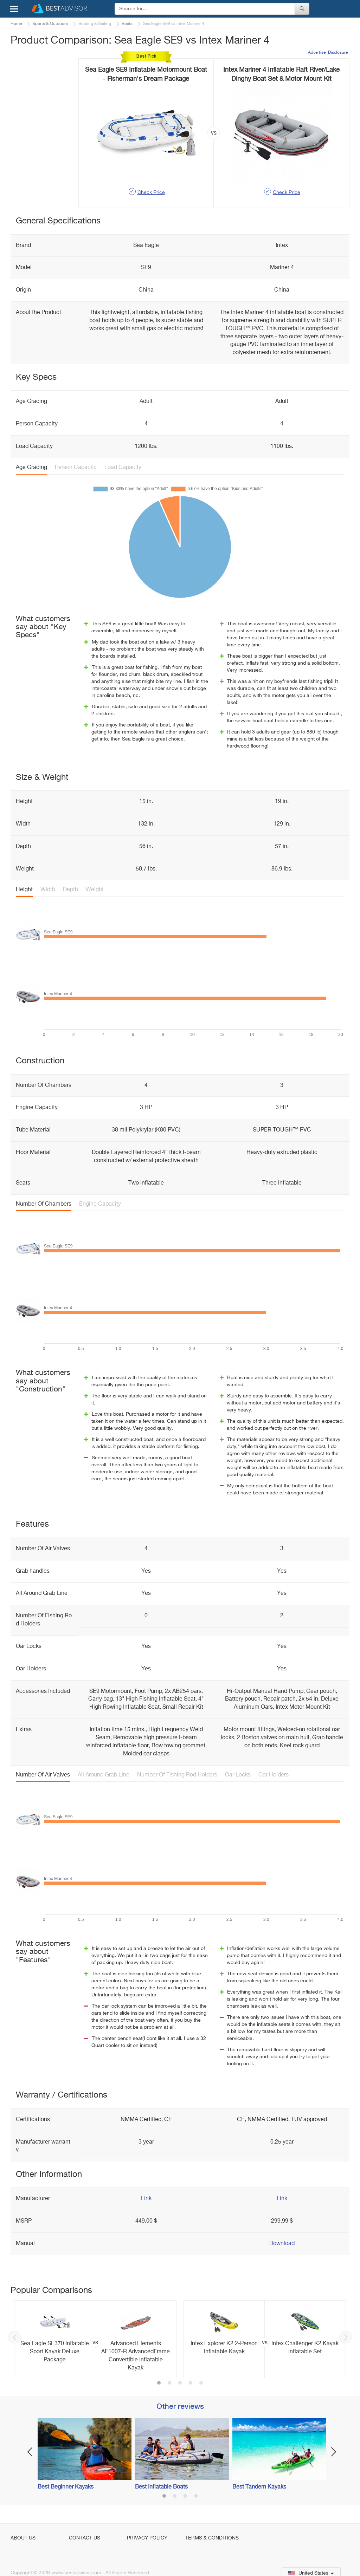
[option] (95, 2339)
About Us (23, 2538)
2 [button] (169, 2383)
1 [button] (158, 2383)
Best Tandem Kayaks (259, 2487)
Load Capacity (122, 467)
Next (345, 2337)
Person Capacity (76, 467)
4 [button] (190, 2383)
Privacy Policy (147, 2538)
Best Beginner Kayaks (66, 2487)
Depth (70, 890)
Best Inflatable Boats (161, 2487)
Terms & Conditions (212, 2538)
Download (282, 2243)
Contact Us (84, 2538)
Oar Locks (238, 1775)
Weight (95, 890)
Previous (14, 2337)
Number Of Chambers (43, 1204)
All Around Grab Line (103, 1775)
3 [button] (180, 2383)
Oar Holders (273, 1775)
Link (146, 2199)
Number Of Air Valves (43, 1775)
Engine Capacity (100, 1204)
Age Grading (31, 467)
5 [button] (201, 2383)
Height (24, 890)
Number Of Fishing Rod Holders (177, 1775)
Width (47, 890)
